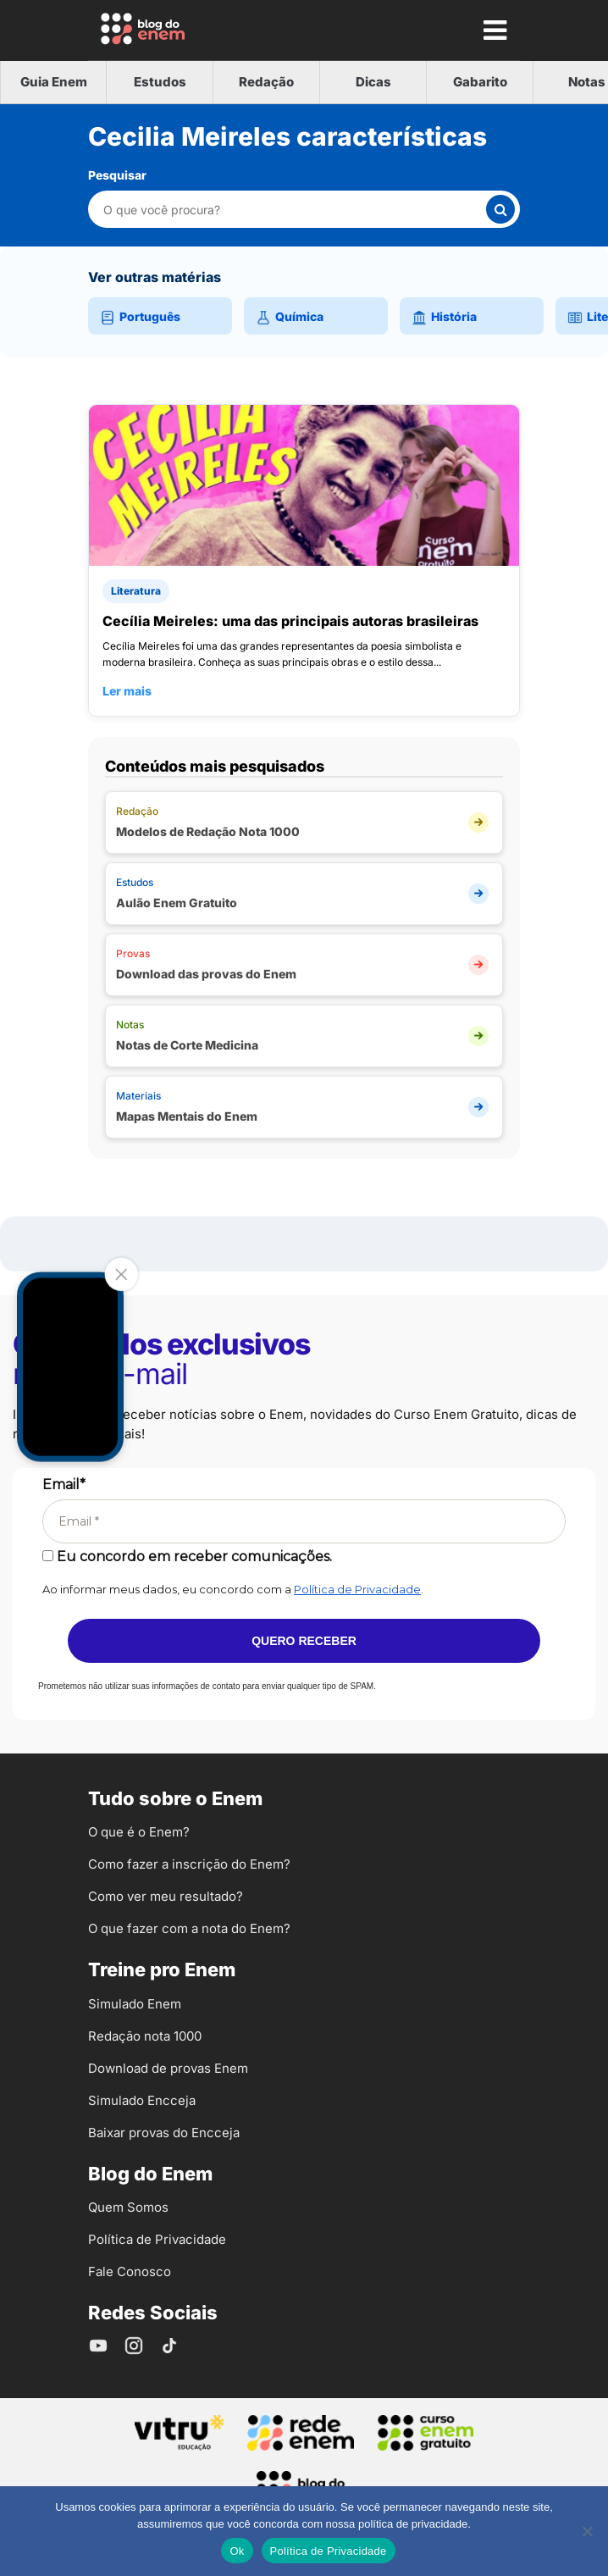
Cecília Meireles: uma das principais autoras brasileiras (290, 620)
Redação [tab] (266, 82)
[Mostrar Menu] (494, 29)
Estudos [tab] (160, 82)
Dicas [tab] (373, 82)
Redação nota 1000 (145, 2036)
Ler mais (127, 691)
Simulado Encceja (142, 2100)
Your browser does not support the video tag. (70, 1366)
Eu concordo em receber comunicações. (187, 1556)
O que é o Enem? (139, 1832)
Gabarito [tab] (480, 82)
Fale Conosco (129, 2271)
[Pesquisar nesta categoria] (294, 209)
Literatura (136, 590)
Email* (64, 1484)
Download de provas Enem (168, 2068)
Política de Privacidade (357, 1589)
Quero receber (304, 1641)
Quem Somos (128, 2207)
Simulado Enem (134, 2004)
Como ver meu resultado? (165, 1896)
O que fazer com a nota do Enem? (189, 1928)
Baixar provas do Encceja (164, 2133)
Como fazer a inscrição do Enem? (189, 1864)
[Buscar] (500, 209)
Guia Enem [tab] (53, 82)
